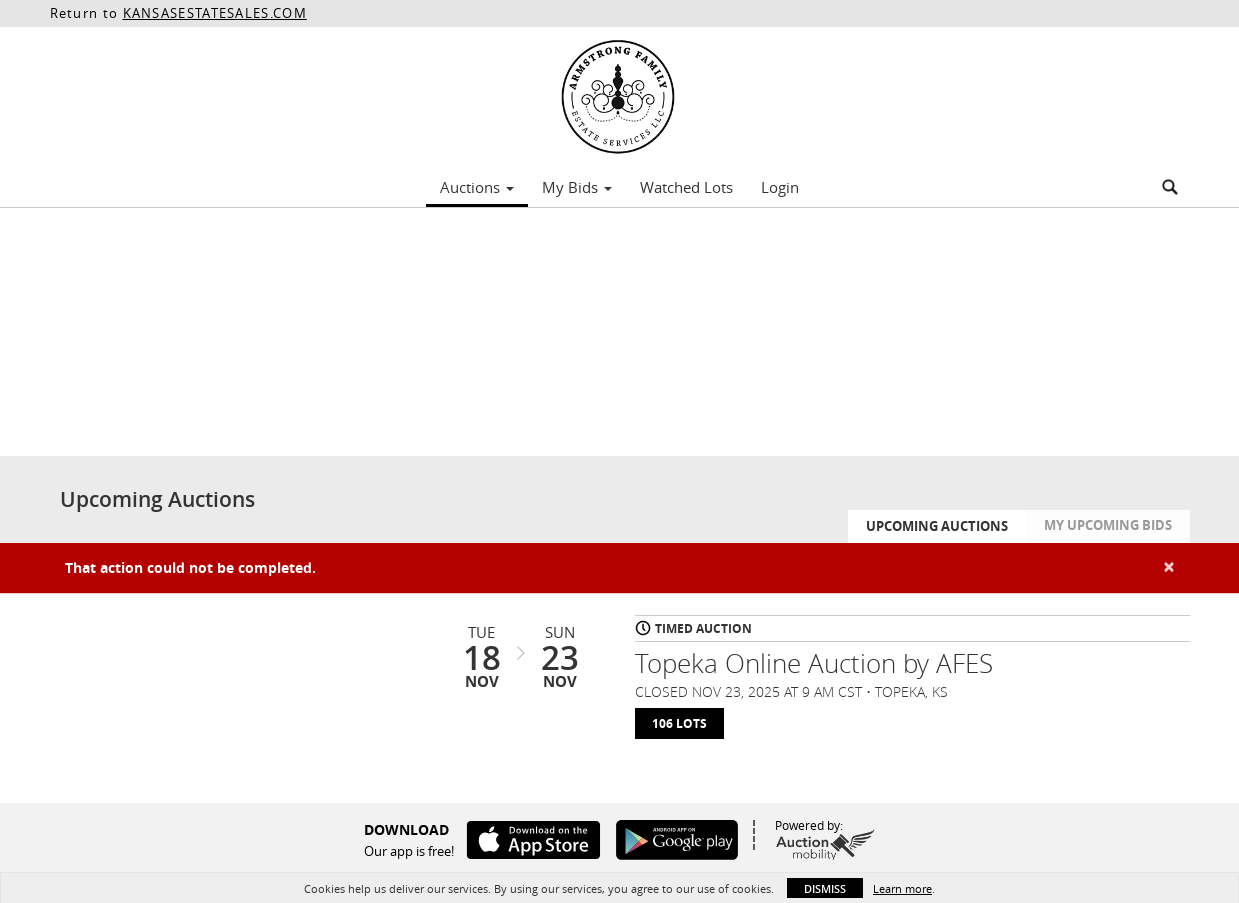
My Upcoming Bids (1108, 525)
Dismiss (825, 888)
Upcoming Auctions (937, 526)
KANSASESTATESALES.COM (215, 13)
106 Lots (679, 723)
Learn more (902, 888)
